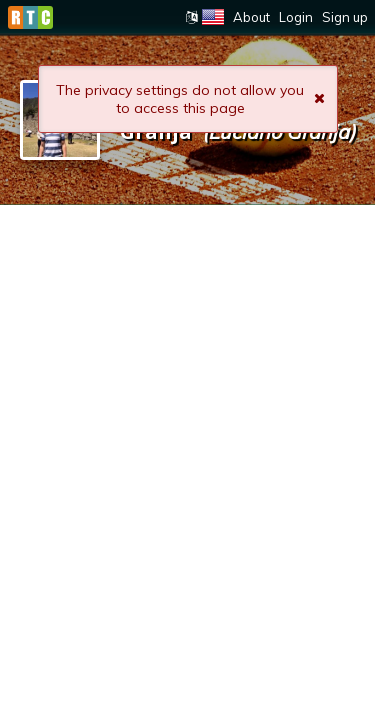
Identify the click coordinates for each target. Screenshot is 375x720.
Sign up (345, 17)
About (251, 17)
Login (296, 17)
